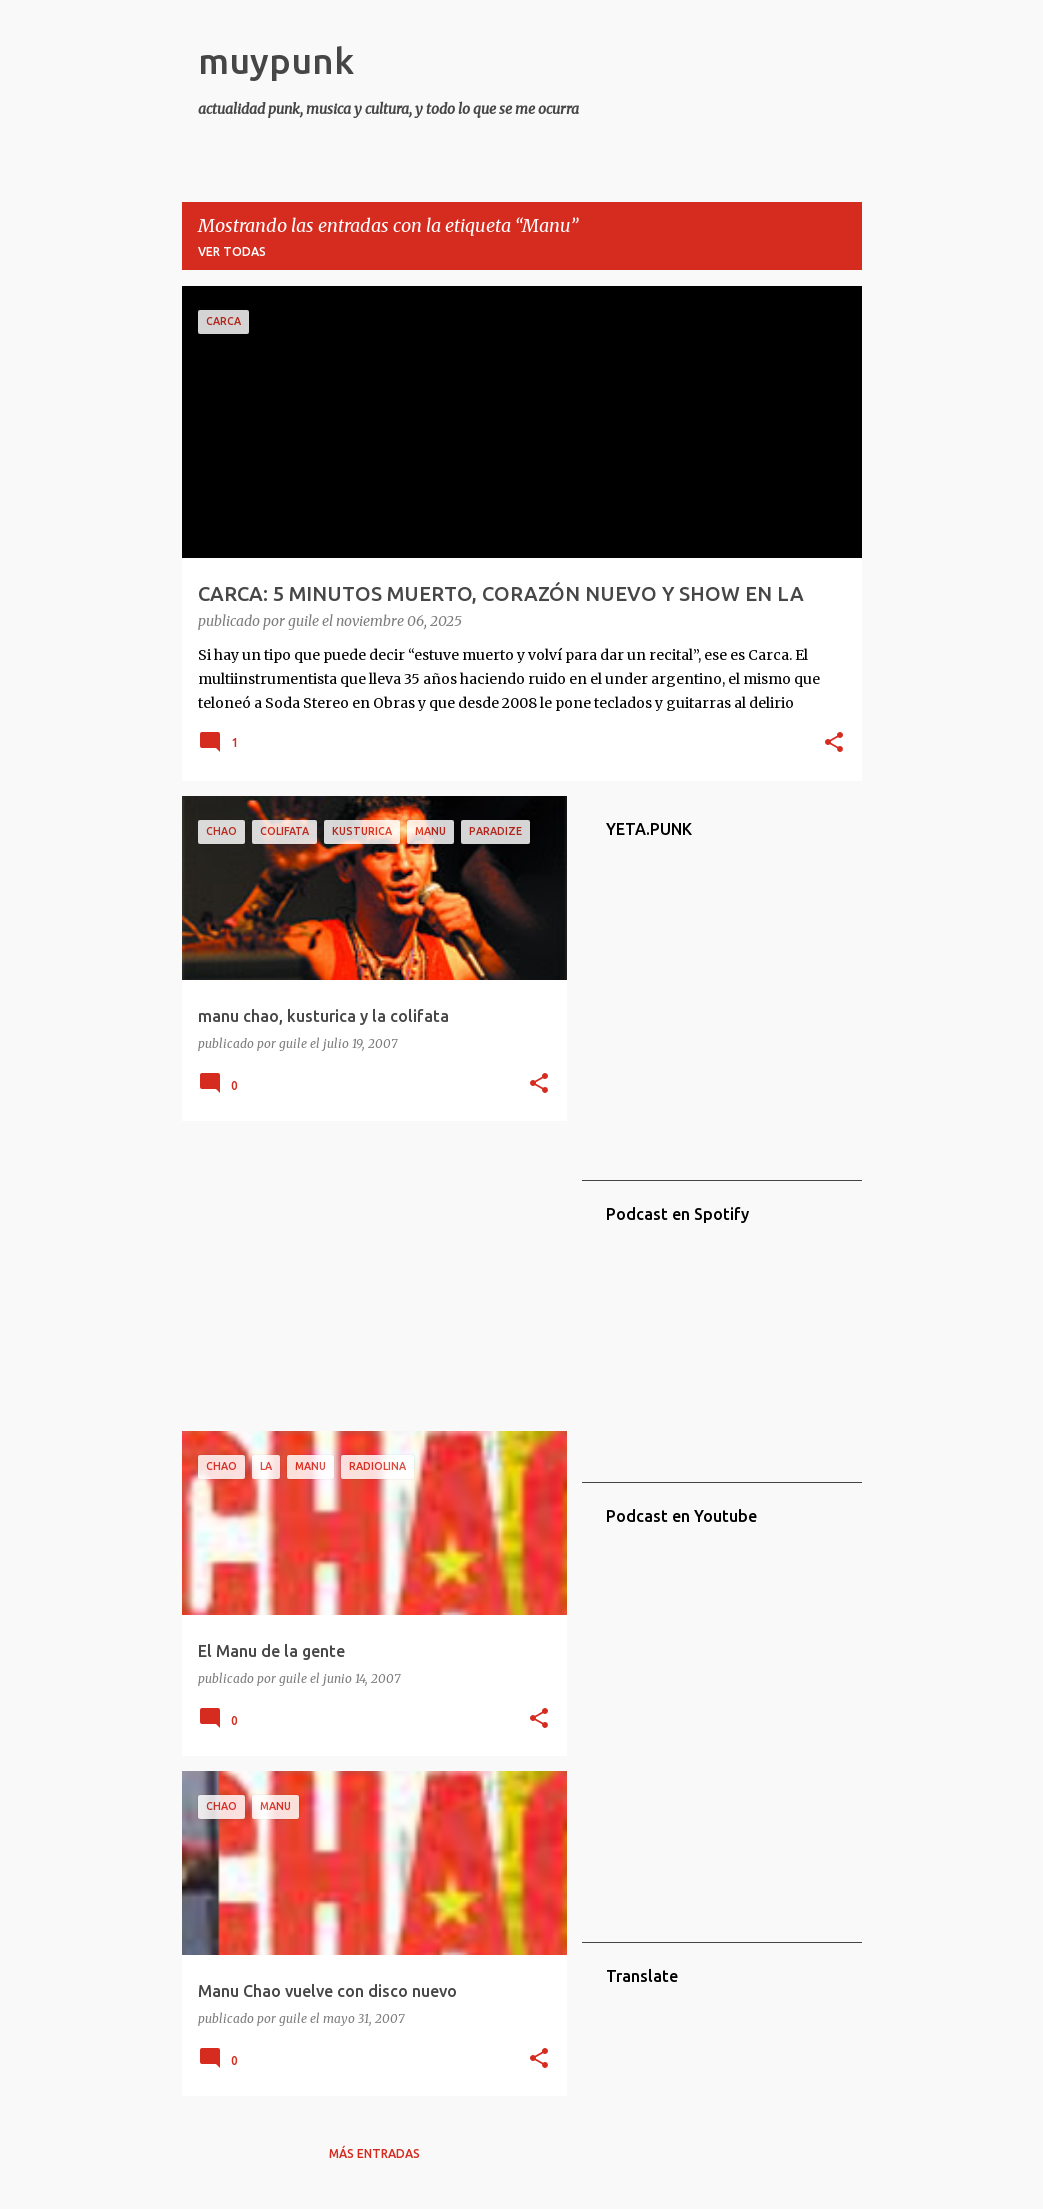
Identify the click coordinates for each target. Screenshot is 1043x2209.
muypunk (276, 60)
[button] (834, 744)
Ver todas (232, 251)
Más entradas (374, 2153)
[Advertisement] (367, 1276)
